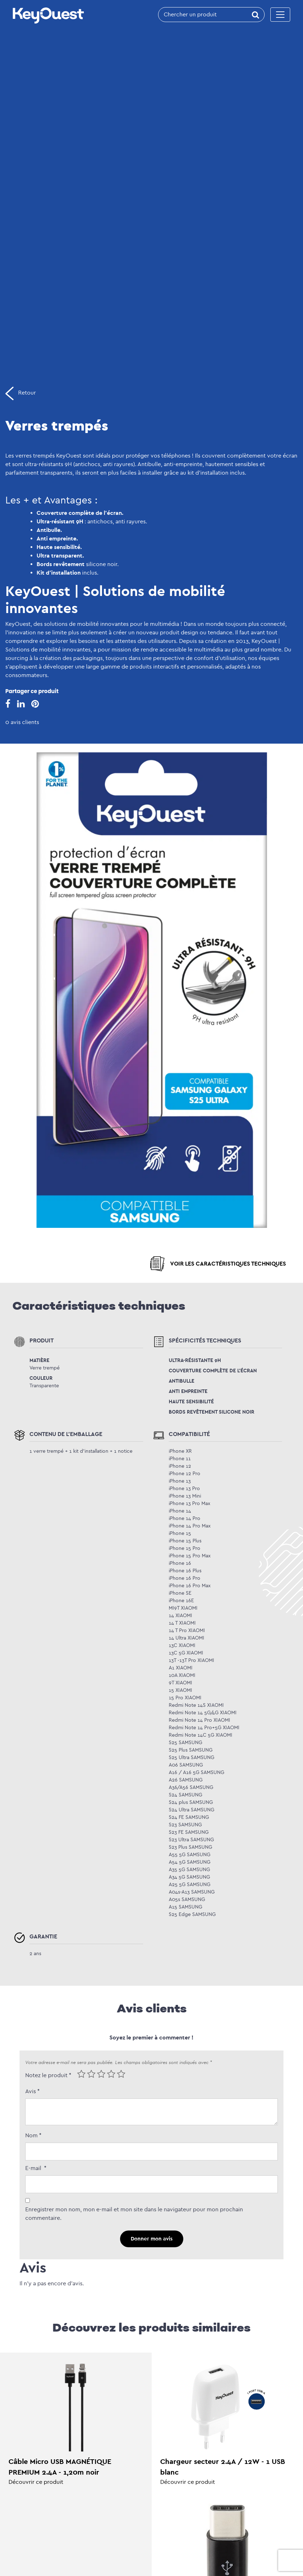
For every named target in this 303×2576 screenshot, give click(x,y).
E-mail (36, 2168)
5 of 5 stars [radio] (121, 2074)
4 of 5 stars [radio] (111, 2074)
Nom (33, 2135)
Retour (20, 393)
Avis (32, 2091)
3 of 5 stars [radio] (101, 2074)
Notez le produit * (48, 2075)
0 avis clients (22, 722)
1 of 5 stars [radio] (81, 2074)
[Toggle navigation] (280, 14)
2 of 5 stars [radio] (91, 2074)
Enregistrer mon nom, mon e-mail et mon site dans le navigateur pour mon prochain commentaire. (134, 2213)
